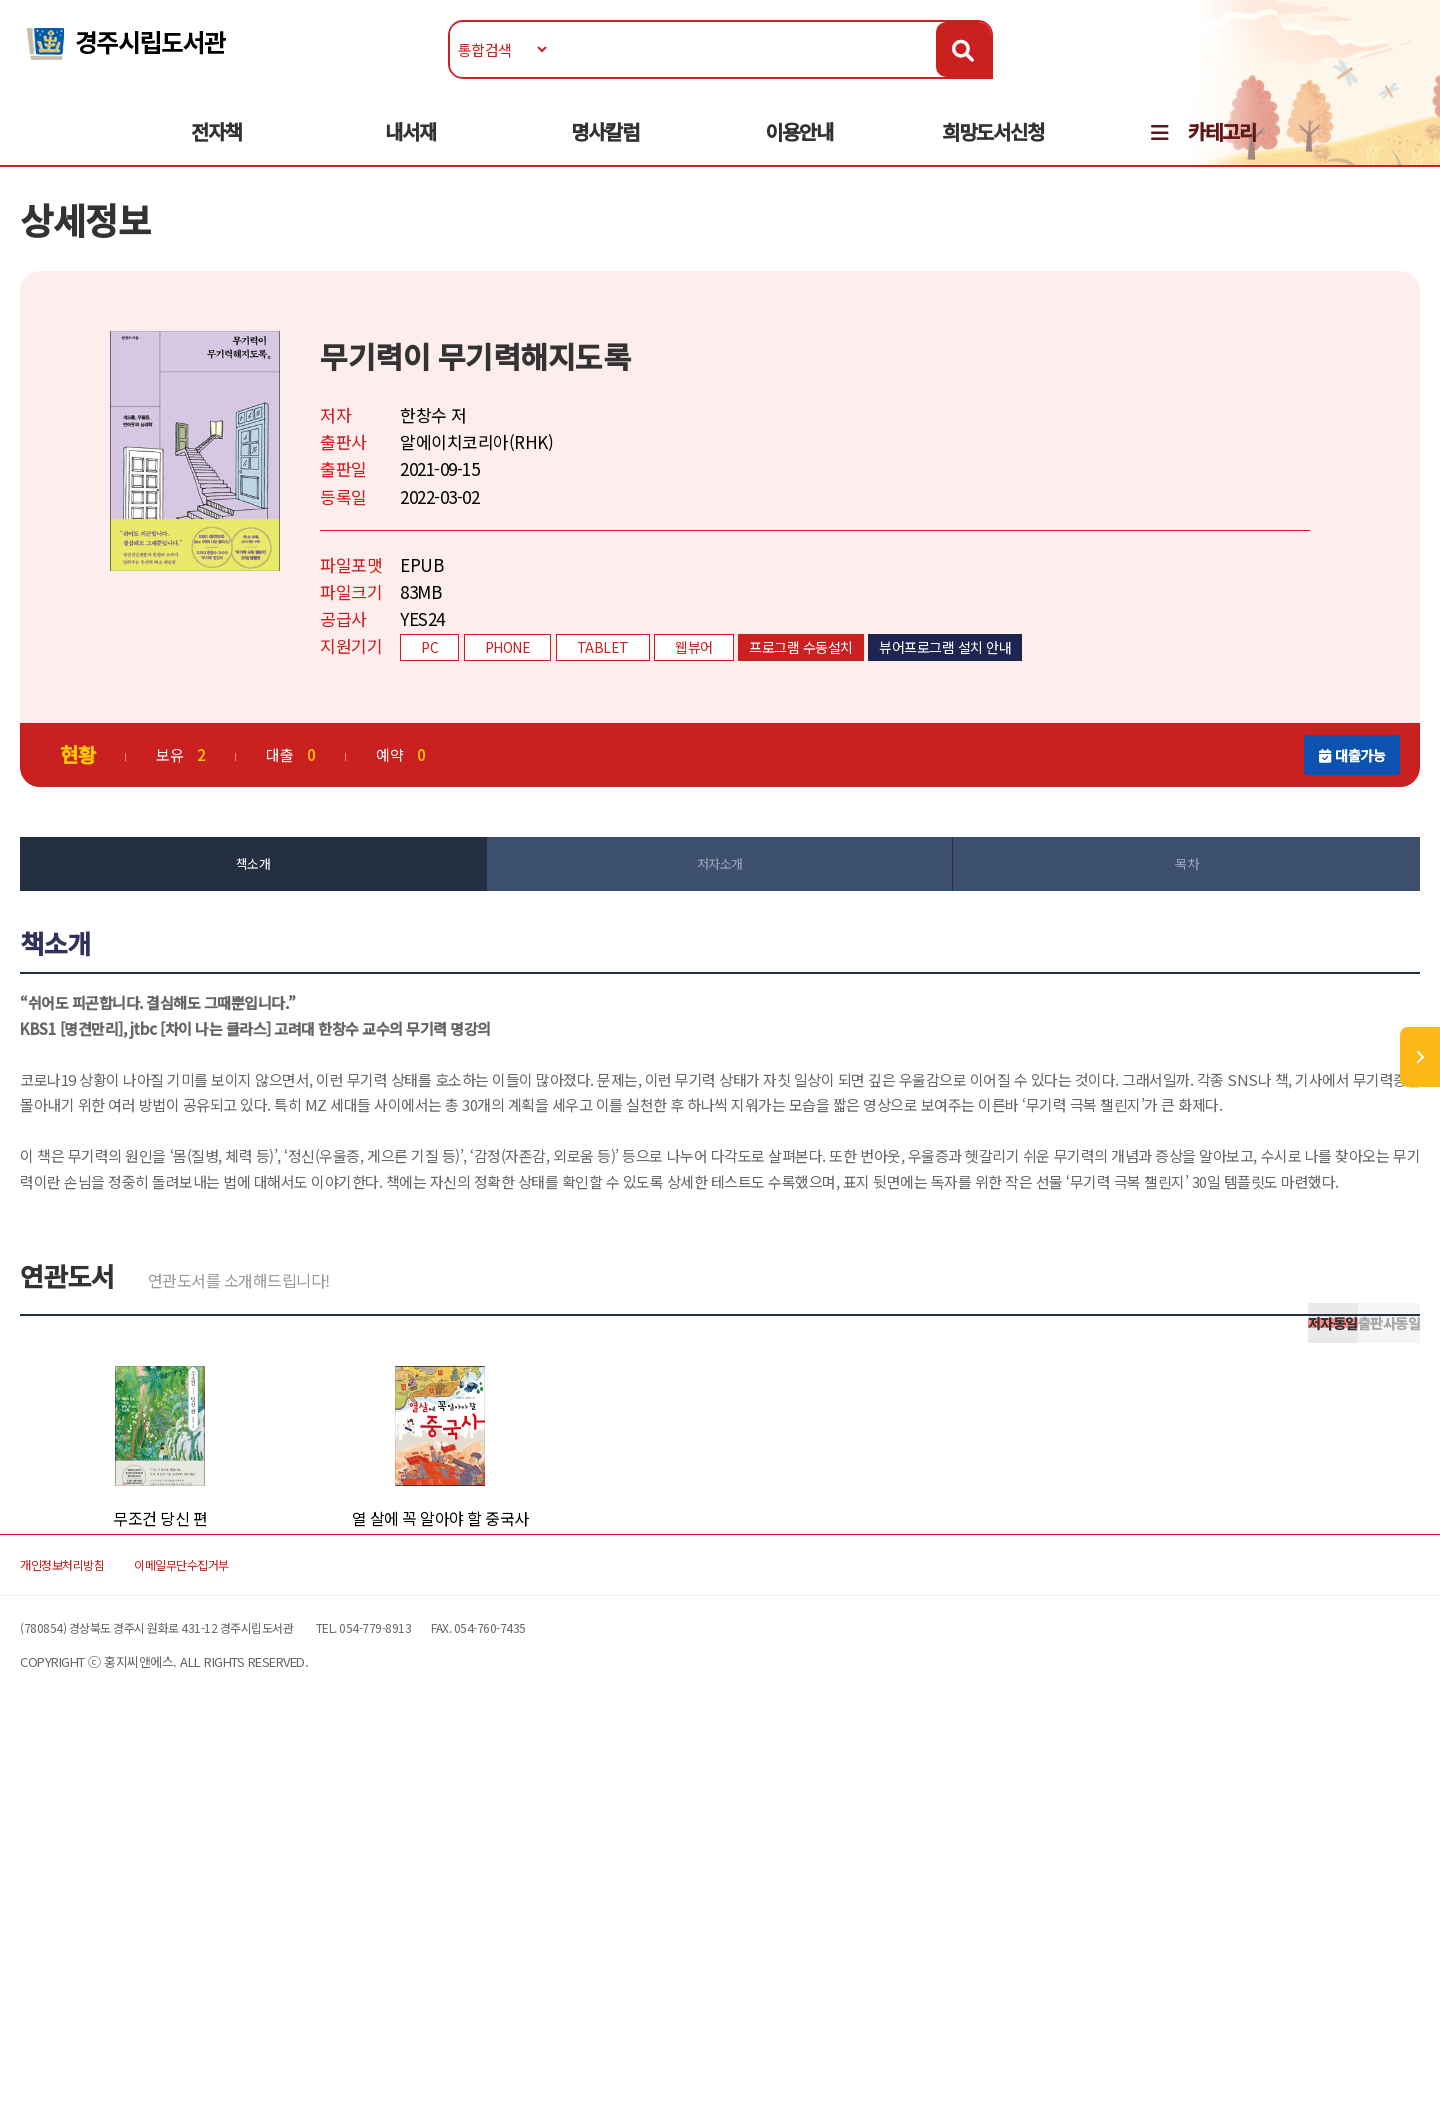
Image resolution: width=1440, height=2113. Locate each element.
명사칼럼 (605, 151)
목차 (1120, 918)
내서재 (410, 151)
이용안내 (799, 151)
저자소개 (720, 918)
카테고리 (1222, 151)
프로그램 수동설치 (901, 697)
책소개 (319, 918)
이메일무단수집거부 (344, 1919)
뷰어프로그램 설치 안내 (1045, 697)
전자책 (216, 151)
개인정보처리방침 (182, 1919)
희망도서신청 (993, 151)
